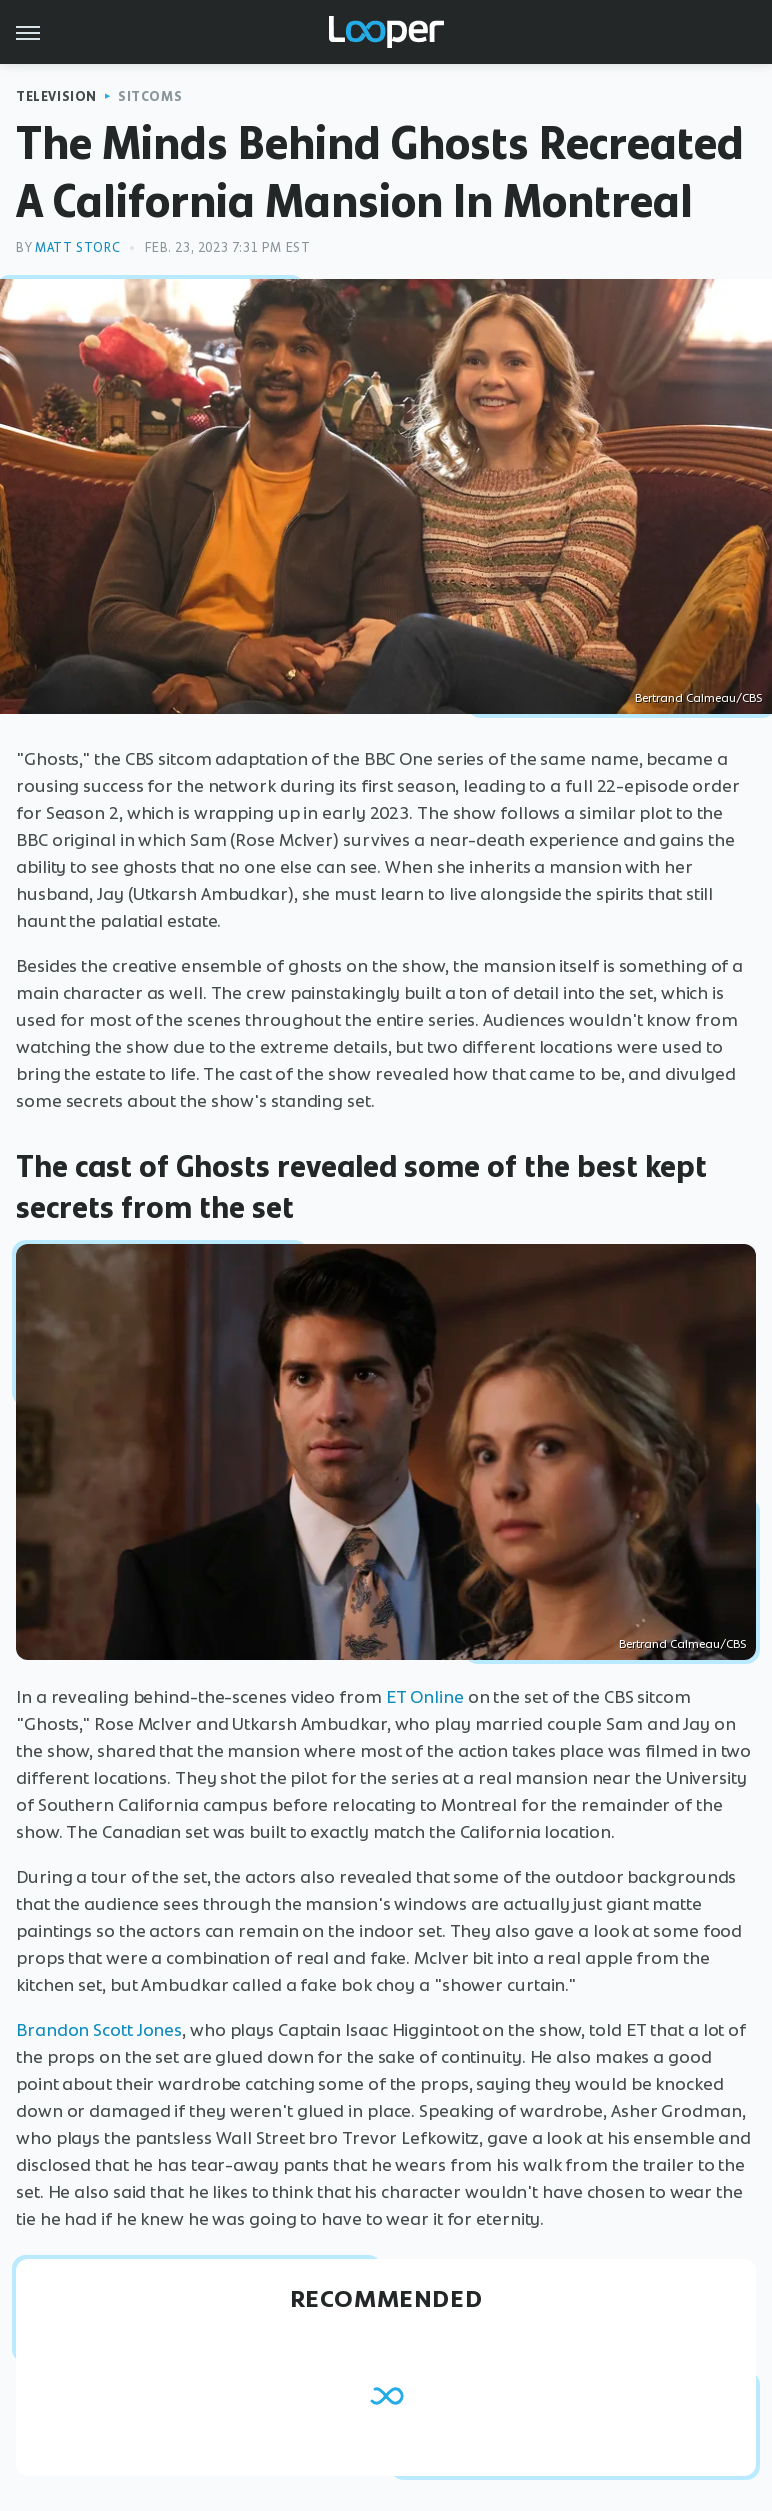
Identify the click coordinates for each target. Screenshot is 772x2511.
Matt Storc (77, 247)
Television (56, 96)
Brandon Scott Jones (99, 2030)
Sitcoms (150, 96)
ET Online (425, 1697)
